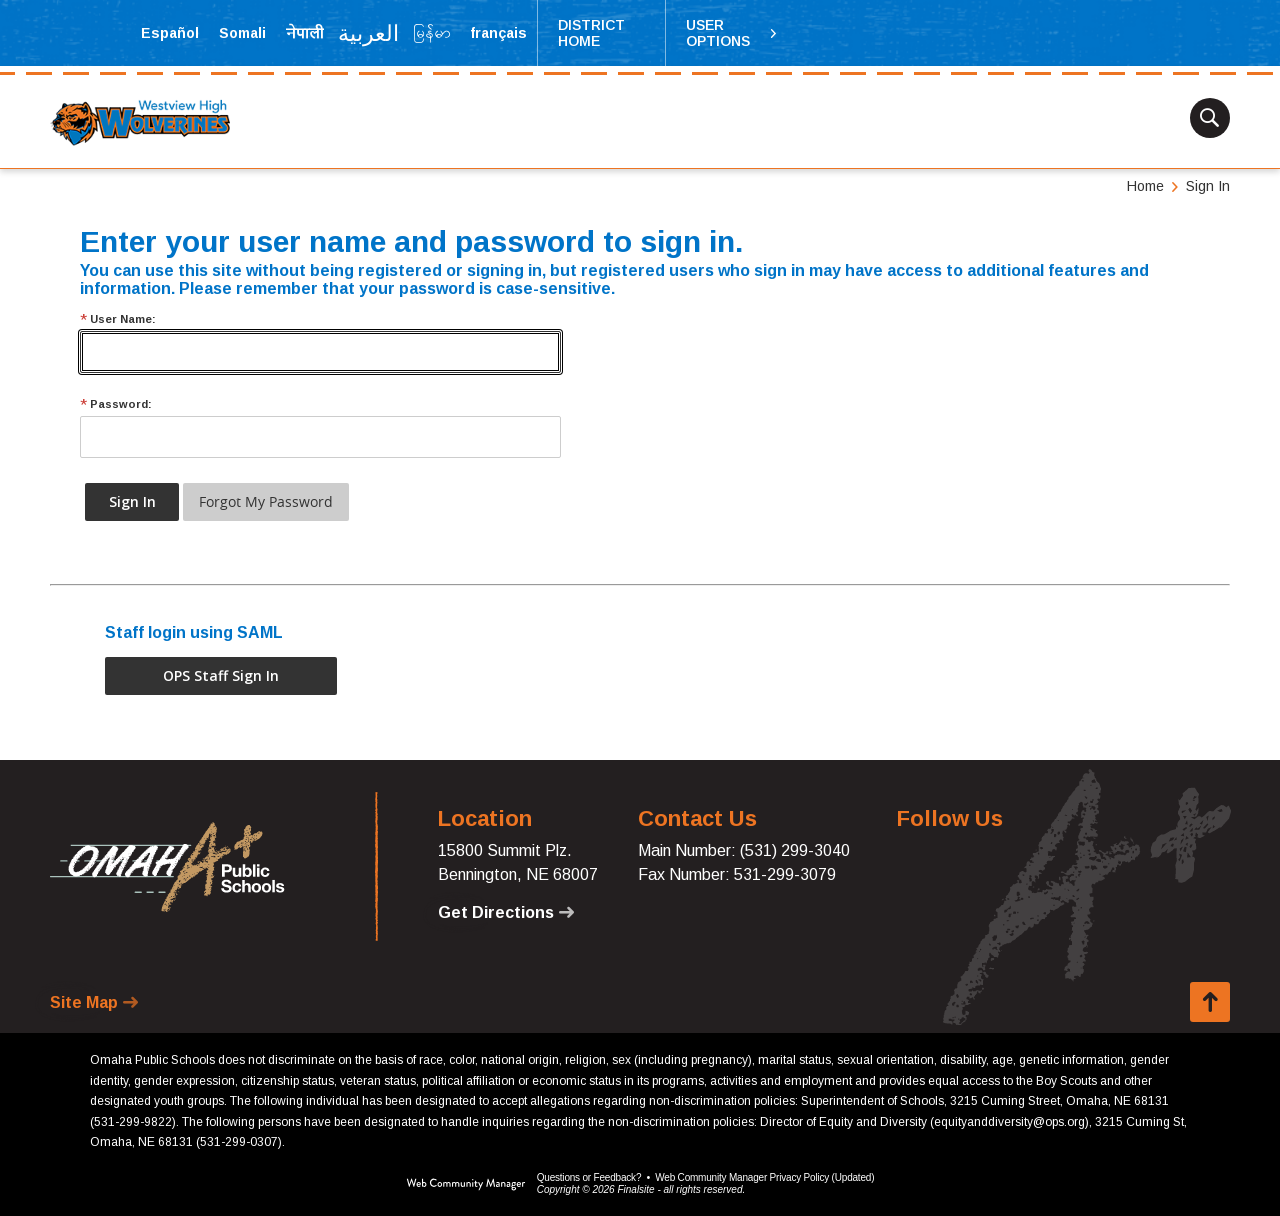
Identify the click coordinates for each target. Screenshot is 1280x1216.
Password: (116, 404)
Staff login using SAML (194, 632)
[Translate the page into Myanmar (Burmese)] (432, 33)
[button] (732, 33)
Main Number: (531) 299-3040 (744, 850)
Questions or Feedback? (589, 1177)
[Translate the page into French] (498, 33)
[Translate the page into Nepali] (305, 33)
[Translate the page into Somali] (242, 33)
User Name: (118, 319)
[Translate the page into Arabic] (369, 33)
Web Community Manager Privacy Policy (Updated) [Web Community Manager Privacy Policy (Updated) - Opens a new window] (764, 1177)
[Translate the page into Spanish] (170, 33)
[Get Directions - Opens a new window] (506, 913)
